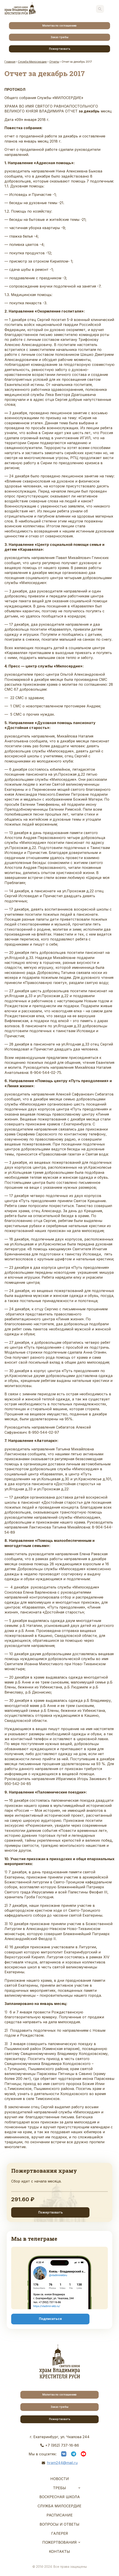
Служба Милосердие (59, 2506)
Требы (59, 2488)
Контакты (59, 2551)
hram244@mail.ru (62, 2462)
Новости (59, 2479)
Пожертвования (59, 2542)
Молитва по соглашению (59, 25)
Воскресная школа (59, 2497)
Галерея (59, 2533)
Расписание (60, 2515)
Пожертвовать (59, 48)
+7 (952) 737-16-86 (62, 2445)
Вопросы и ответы (59, 2524)
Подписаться (50, 2319)
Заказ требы (59, 37)
